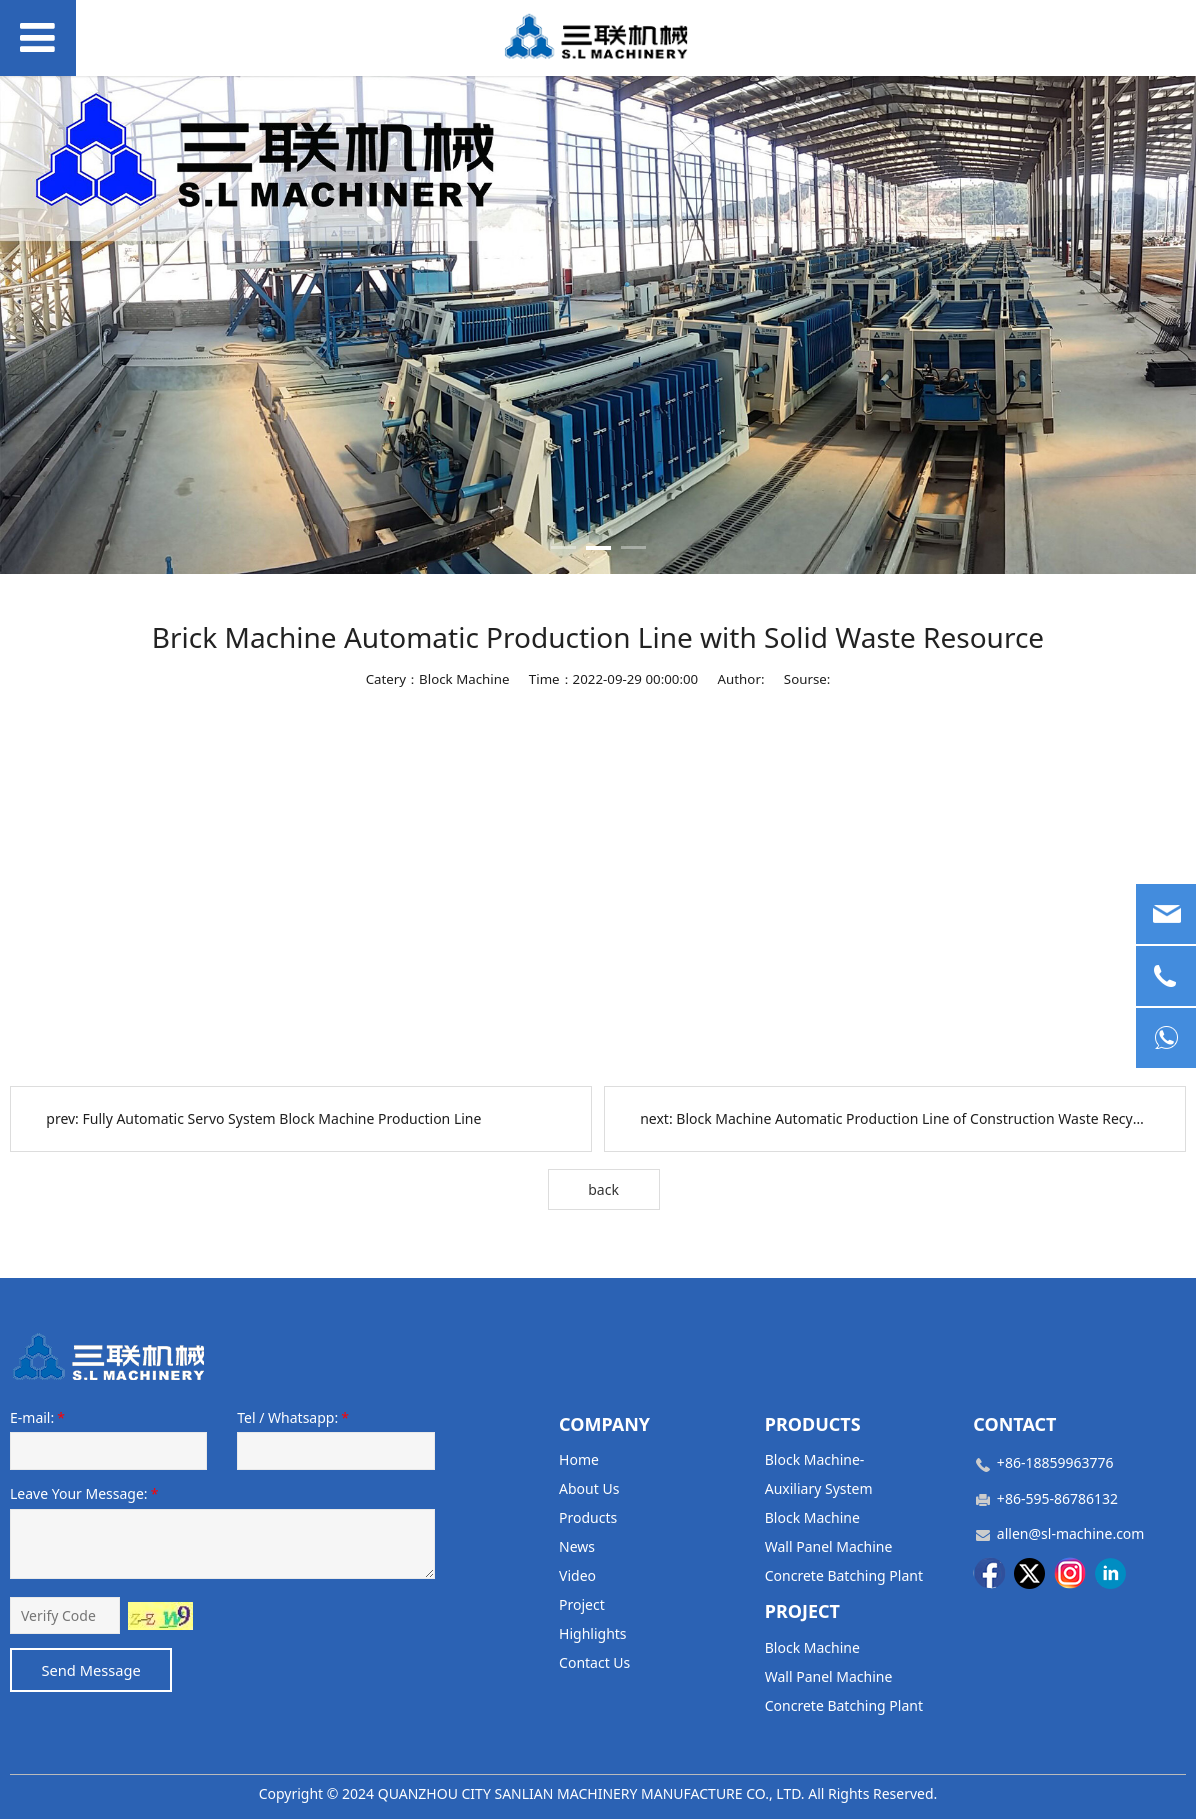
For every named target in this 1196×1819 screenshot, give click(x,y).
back (603, 1189)
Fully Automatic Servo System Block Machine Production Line (282, 1118)
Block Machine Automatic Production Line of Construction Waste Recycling (920, 1118)
